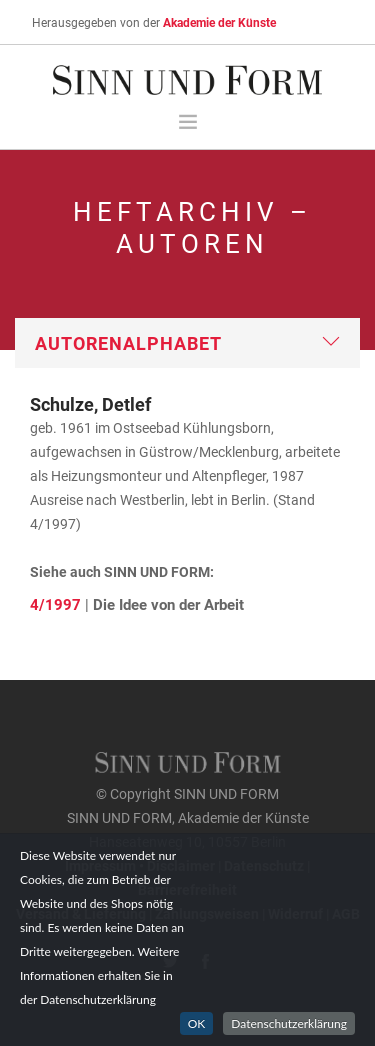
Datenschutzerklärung (289, 1023)
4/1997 (55, 604)
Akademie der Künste (219, 22)
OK (197, 1023)
